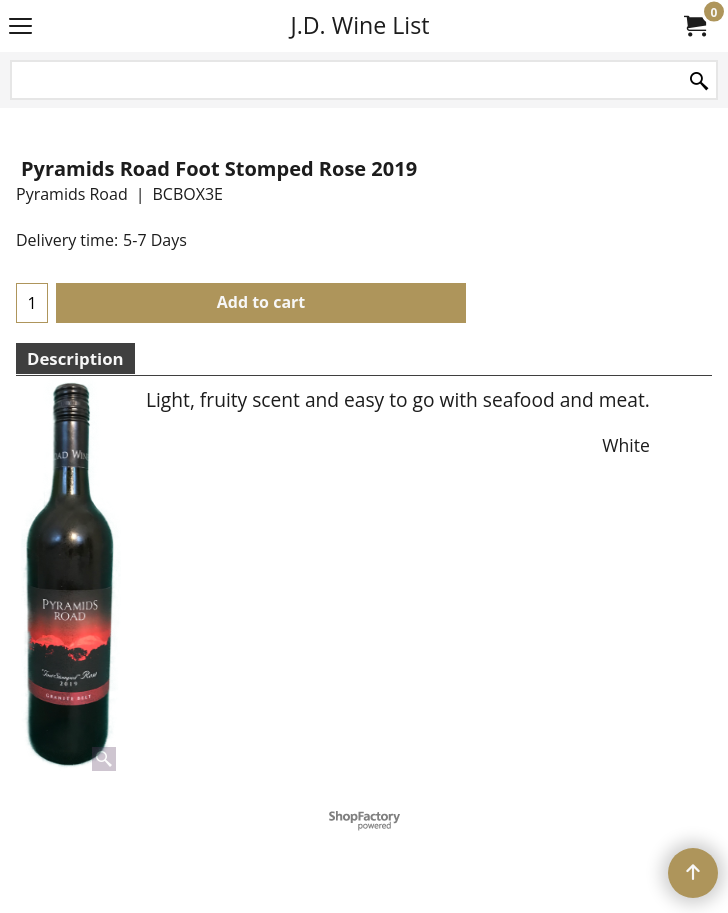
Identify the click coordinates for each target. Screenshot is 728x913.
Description (75, 358)
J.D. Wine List (359, 25)
